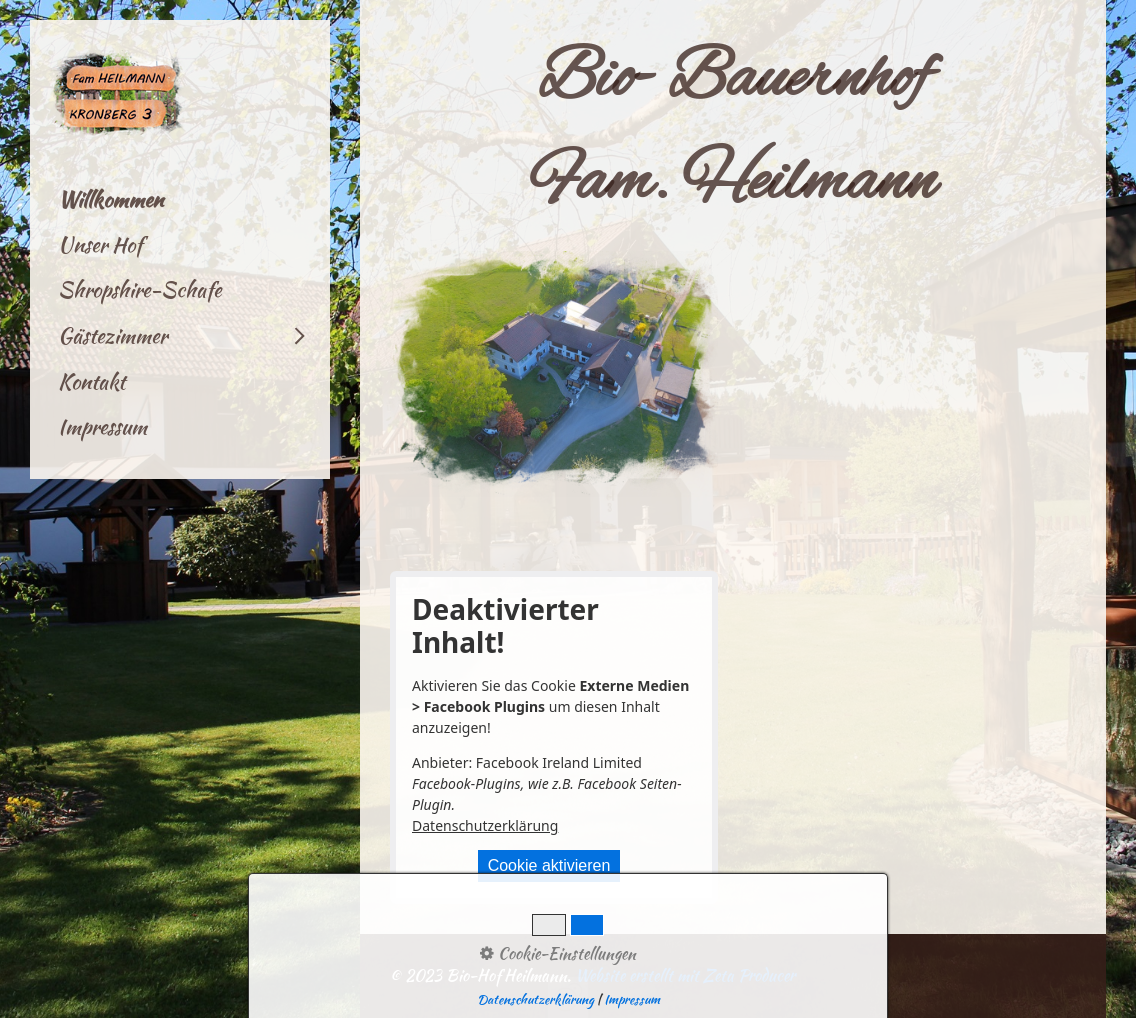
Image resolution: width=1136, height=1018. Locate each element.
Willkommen (110, 199)
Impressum (102, 426)
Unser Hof (100, 244)
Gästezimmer (112, 335)
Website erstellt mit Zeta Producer (685, 975)
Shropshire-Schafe (139, 289)
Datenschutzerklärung (485, 825)
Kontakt (91, 381)
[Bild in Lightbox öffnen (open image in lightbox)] (554, 374)
